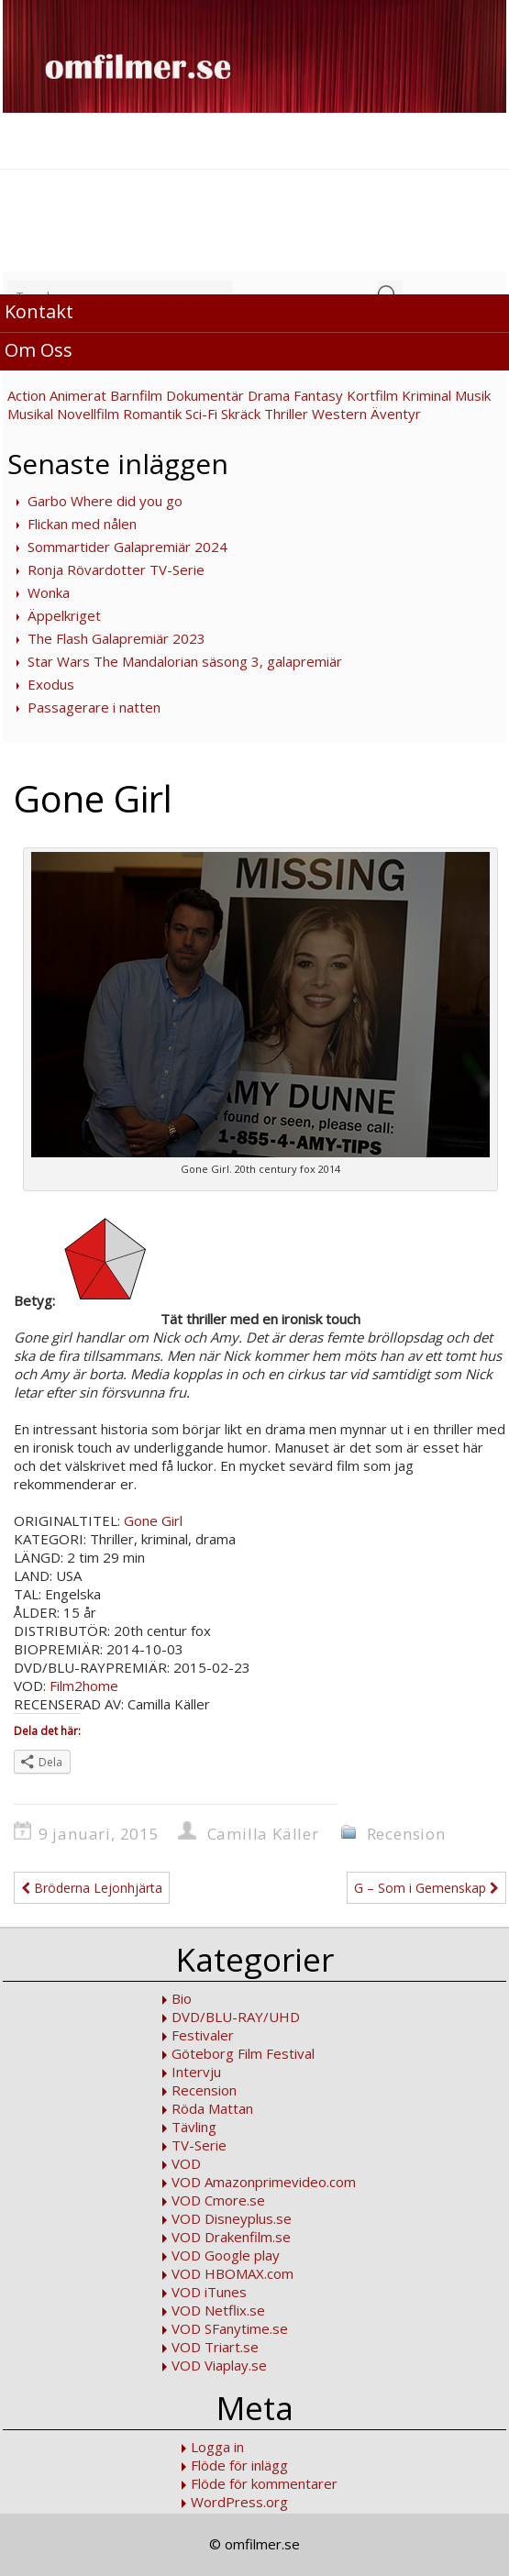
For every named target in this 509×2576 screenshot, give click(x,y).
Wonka (49, 592)
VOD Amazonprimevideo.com (264, 2181)
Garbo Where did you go (105, 501)
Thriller (286, 413)
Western (339, 413)
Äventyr (396, 413)
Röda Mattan (212, 2108)
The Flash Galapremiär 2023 (116, 638)
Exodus (51, 684)
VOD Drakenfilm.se (231, 2237)
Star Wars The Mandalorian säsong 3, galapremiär (185, 661)
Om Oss (38, 349)
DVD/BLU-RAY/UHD (236, 2016)
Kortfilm (372, 395)
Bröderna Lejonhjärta (91, 1887)
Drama (269, 395)
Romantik (152, 413)
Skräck (240, 413)
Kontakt (39, 311)
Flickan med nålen (82, 523)
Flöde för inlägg (239, 2465)
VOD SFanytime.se (230, 2328)
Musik (473, 395)
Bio (182, 1998)
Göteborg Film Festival (243, 2053)
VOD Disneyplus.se (232, 2218)
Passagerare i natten (94, 707)
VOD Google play (226, 2255)
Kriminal (426, 395)
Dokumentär (205, 395)
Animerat (78, 395)
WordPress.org (239, 2502)
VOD (186, 2163)
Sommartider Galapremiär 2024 (127, 546)
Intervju (196, 2071)
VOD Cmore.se (218, 2200)
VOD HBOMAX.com (232, 2273)
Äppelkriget (64, 615)
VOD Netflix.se (218, 2310)
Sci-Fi (201, 413)
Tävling (194, 2126)
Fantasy (318, 395)
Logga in (217, 2447)
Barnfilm (136, 395)
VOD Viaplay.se (219, 2365)
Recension (406, 1833)
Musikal (30, 413)
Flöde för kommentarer (264, 2483)
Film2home (84, 1685)
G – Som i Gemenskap (426, 1887)
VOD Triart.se (215, 2347)
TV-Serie (199, 2145)
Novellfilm (88, 413)
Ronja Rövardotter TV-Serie (116, 569)
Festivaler (203, 2035)
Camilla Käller (263, 1833)
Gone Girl (151, 1520)
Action (26, 395)
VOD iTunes (209, 2292)
